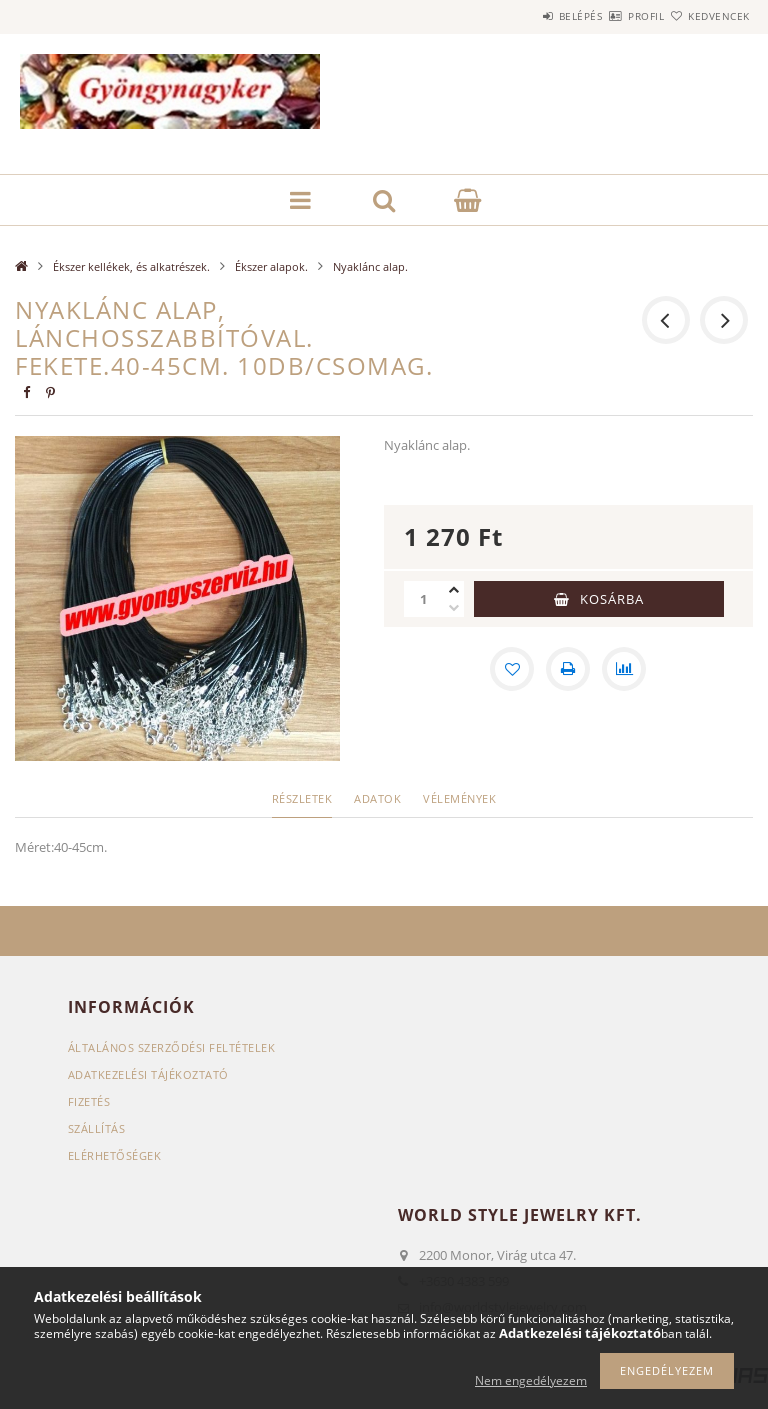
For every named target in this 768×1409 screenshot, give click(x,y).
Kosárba (612, 599)
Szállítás (97, 1128)
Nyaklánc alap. (370, 266)
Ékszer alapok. (271, 266)
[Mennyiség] (424, 599)
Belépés (522, 16)
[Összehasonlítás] (624, 669)
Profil (611, 16)
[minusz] (454, 608)
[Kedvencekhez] (512, 669)
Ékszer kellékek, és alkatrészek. (131, 266)
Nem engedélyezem (531, 1380)
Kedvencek (708, 16)
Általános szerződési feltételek (172, 1047)
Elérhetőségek (115, 1155)
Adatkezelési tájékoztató (148, 1074)
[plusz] (454, 590)
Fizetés (89, 1101)
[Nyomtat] (568, 669)
